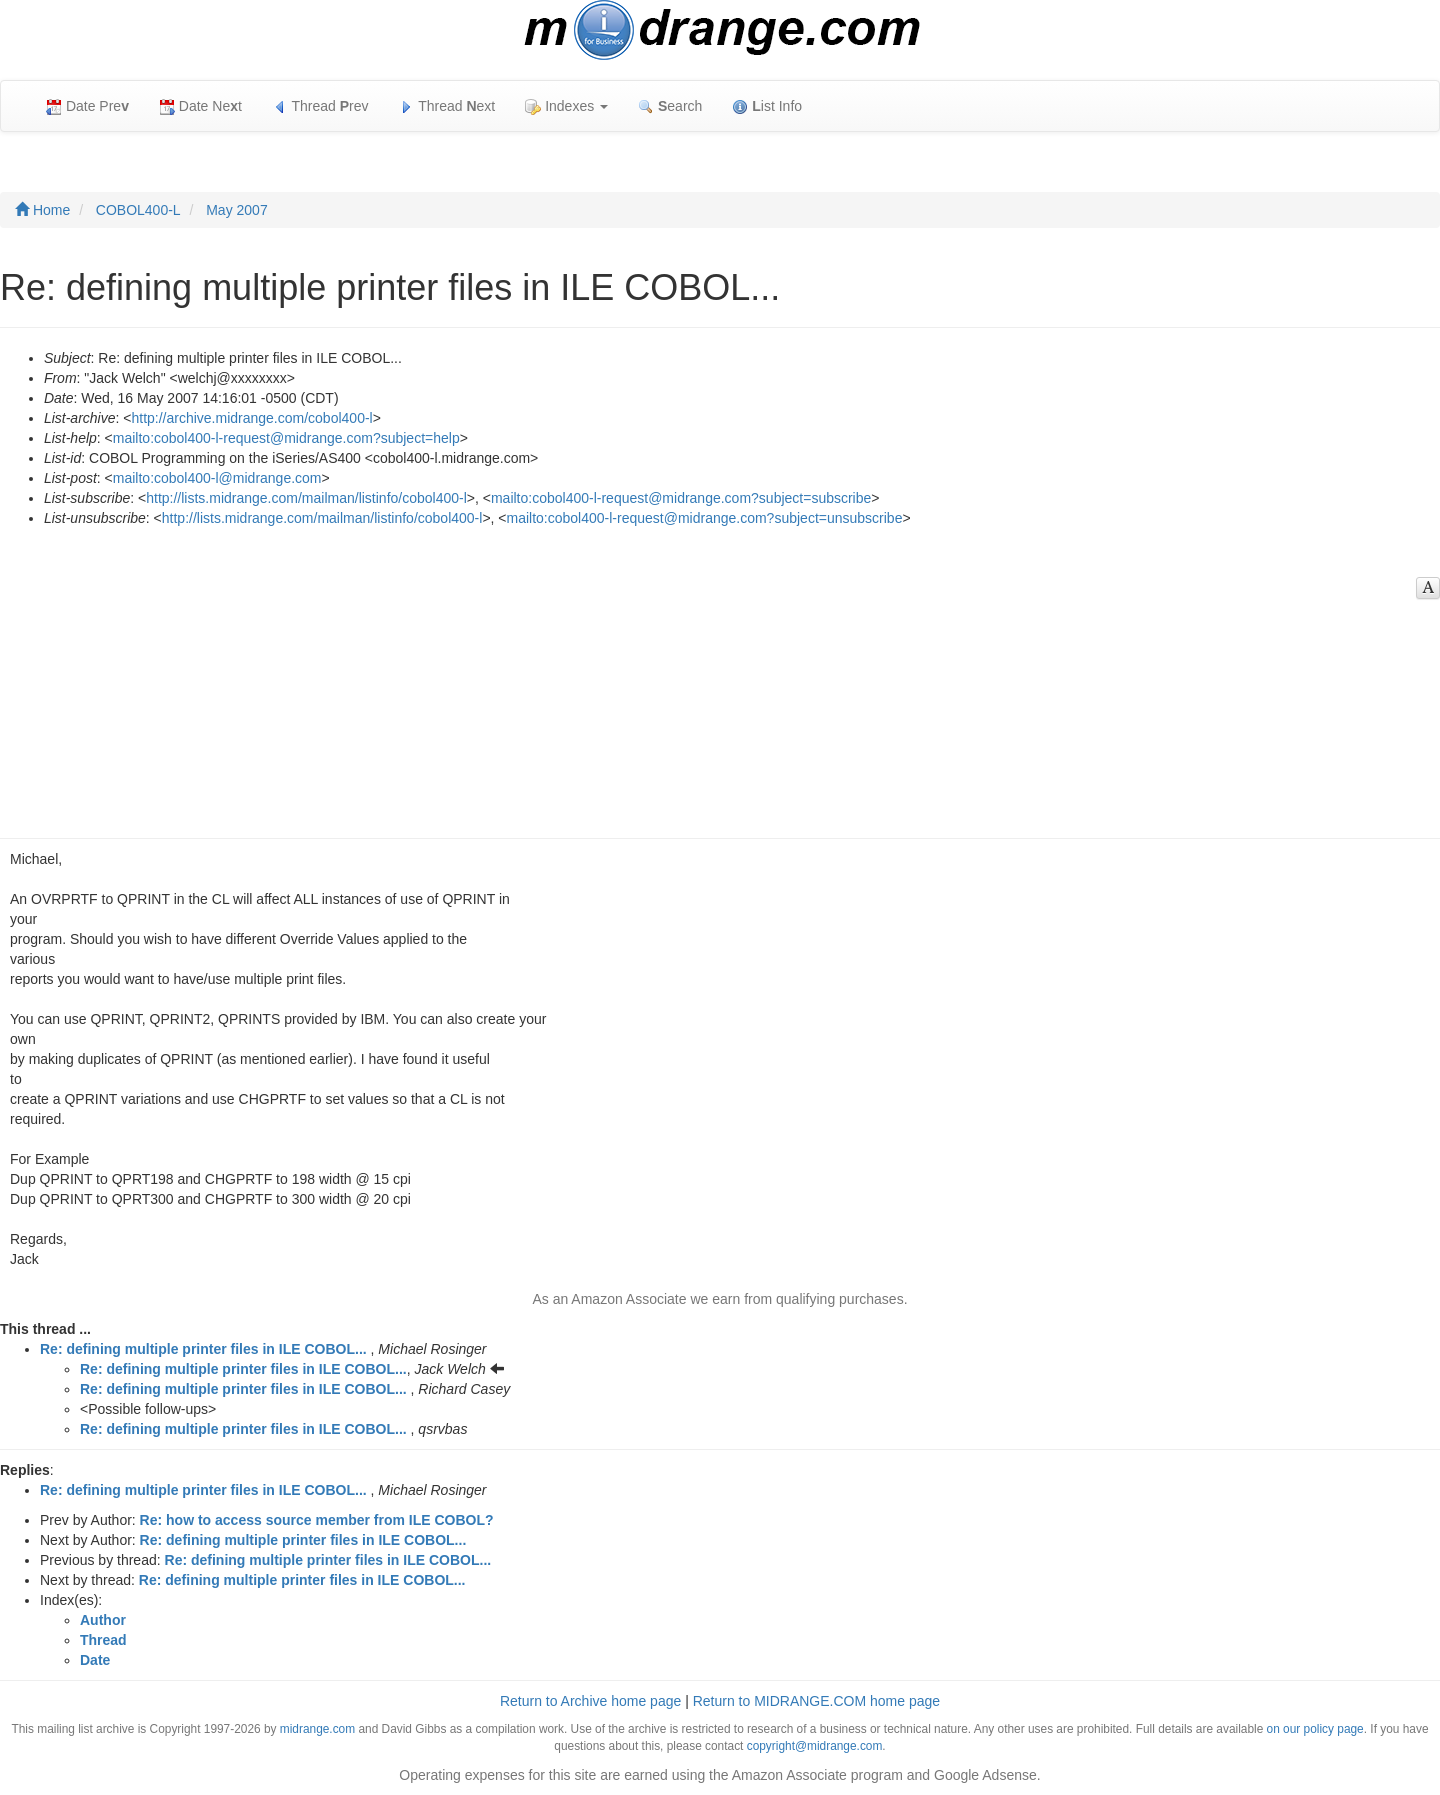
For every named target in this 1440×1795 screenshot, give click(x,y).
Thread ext (447, 106)
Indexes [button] (566, 106)
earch (670, 106)
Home (42, 210)
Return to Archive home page (590, 1701)
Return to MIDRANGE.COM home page (816, 1701)
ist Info (767, 106)
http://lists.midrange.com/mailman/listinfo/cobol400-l (306, 498)
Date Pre (87, 106)
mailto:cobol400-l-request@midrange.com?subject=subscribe (681, 498)
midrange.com (317, 1729)
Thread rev (320, 106)
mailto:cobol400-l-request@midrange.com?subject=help (286, 438)
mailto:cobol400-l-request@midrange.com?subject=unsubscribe (705, 518)
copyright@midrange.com (815, 1746)
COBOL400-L (138, 210)
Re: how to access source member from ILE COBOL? (317, 1520)
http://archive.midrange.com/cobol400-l (251, 418)
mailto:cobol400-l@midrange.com (217, 478)
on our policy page (1315, 1729)
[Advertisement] (710, 678)
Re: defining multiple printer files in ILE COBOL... (203, 1349)
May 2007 (236, 210)
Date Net (200, 106)
